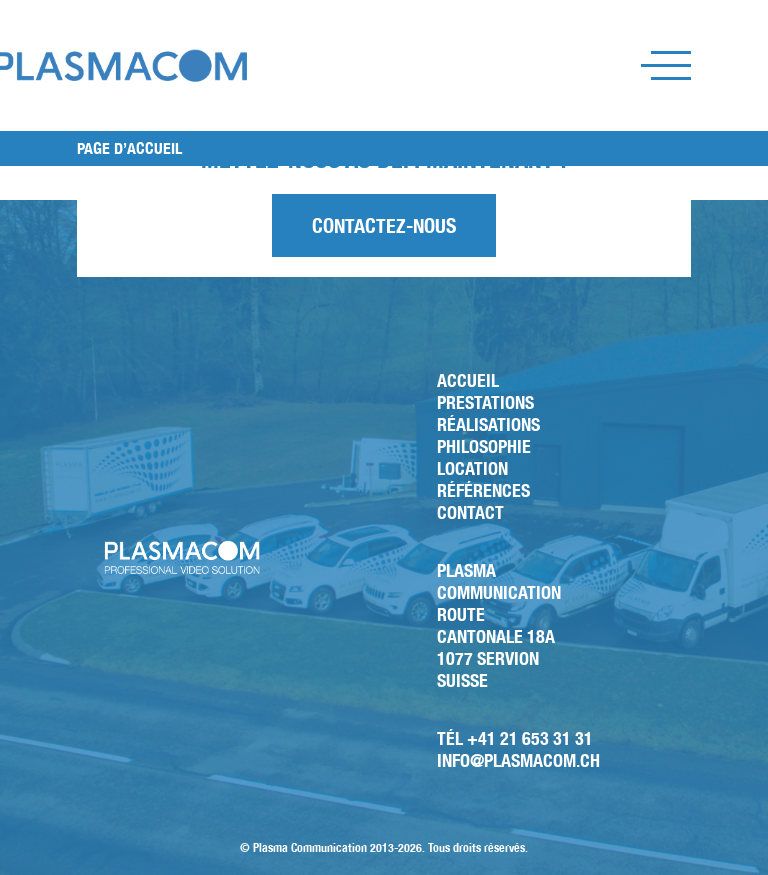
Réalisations (488, 424)
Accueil (468, 380)
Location (472, 468)
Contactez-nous (384, 225)
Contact (470, 512)
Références (483, 490)
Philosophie (484, 446)
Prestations (485, 402)
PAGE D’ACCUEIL (129, 148)
